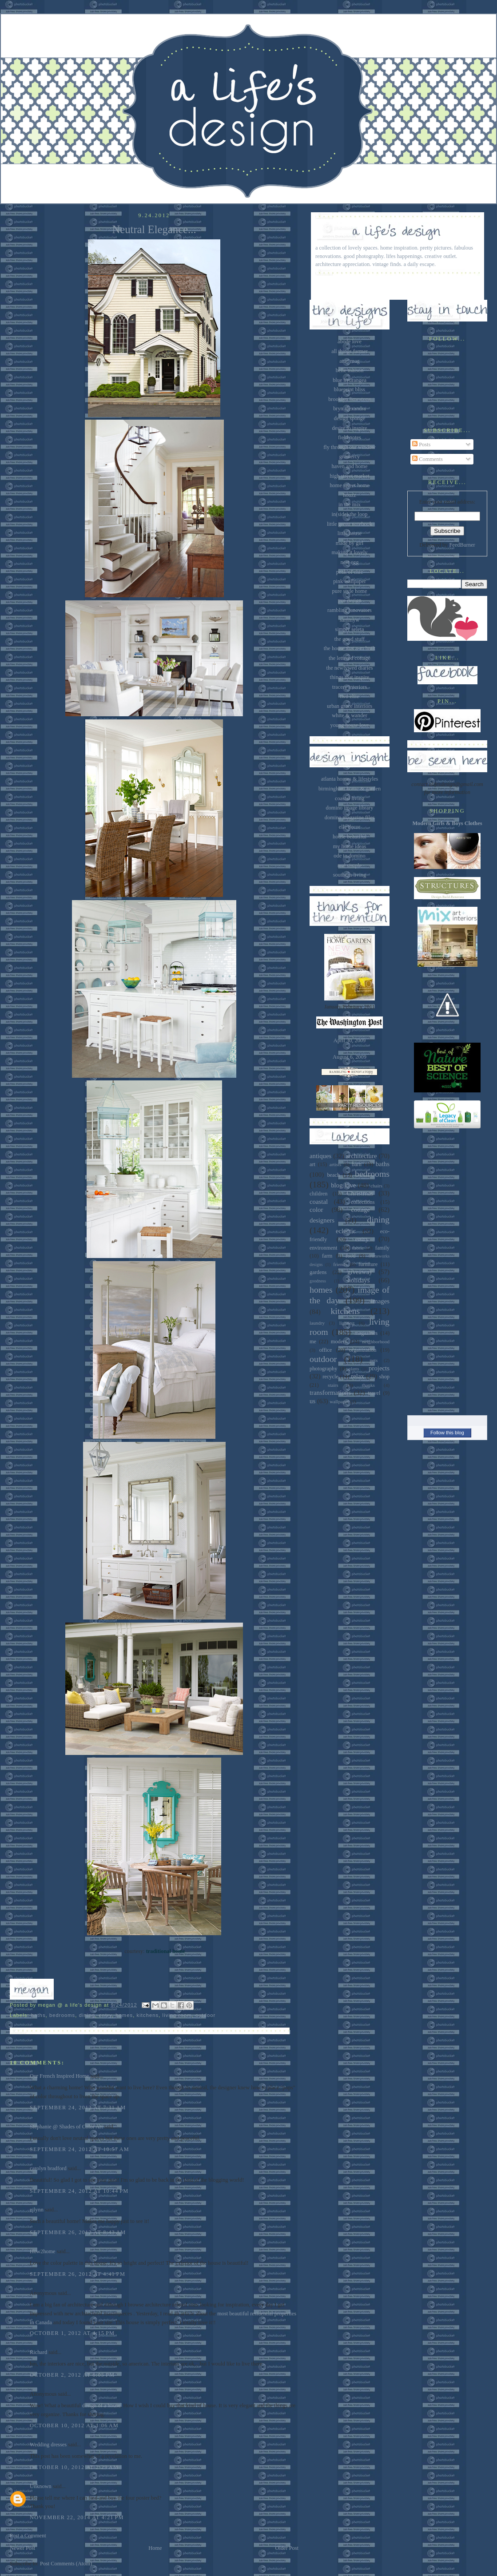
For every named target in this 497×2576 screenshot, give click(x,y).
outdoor (205, 2015)
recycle (330, 1376)
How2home (43, 2251)
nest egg (350, 562)
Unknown (41, 2486)
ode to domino (349, 856)
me (313, 1341)
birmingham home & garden (349, 789)
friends (340, 1264)
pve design (349, 600)
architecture (361, 1155)
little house (350, 533)
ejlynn (37, 2210)
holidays (358, 1280)
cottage (360, 1209)
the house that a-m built (350, 648)
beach (333, 1175)
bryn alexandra (349, 408)
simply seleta (349, 629)
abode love (350, 341)
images (380, 1301)
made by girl (349, 543)
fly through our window (349, 447)
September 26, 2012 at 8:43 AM (78, 2232)
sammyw (350, 620)
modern (339, 1341)
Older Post (286, 2548)
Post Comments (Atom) (66, 2563)
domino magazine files (349, 817)
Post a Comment (28, 2535)
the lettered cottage (349, 658)
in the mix (349, 504)
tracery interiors (349, 687)
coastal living (349, 798)
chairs (376, 1185)
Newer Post (22, 2548)
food (351, 1256)
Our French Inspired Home (59, 2076)
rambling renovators (349, 610)
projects (379, 1368)
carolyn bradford (48, 2168)
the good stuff (349, 639)
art (312, 1164)
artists (336, 1164)
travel (374, 1393)
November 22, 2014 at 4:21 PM (77, 2517)
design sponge (349, 418)
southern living (349, 875)
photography (323, 1368)
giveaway (360, 1271)
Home (155, 2548)
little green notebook (349, 524)
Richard (38, 2352)
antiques (320, 1155)
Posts (421, 444)
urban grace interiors (349, 706)
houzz (349, 495)
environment (323, 1248)
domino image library (350, 808)
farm (327, 1256)
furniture (368, 1264)
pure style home (349, 591)
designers (322, 1220)
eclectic (346, 1230)
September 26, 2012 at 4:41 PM (77, 2274)
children (318, 1194)
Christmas (359, 1193)
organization (362, 1350)
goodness (318, 1280)
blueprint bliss (349, 389)
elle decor (349, 827)
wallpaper (339, 1401)
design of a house (101, 2405)
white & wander (349, 715)
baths (38, 2015)
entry (105, 2015)
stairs (333, 1385)
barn (357, 1164)
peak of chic (349, 572)
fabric (358, 1247)
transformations (330, 1392)
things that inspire (349, 677)
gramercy (349, 456)
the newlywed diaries (349, 668)
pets (374, 1360)
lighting (347, 1323)
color (316, 1209)
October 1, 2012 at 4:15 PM (72, 2333)
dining (87, 2015)
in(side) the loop (350, 514)
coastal (319, 1201)
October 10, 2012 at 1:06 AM (74, 2425)
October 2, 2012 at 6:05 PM (72, 2375)
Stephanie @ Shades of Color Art (66, 2127)
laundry (317, 1323)
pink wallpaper (349, 581)
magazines (366, 1333)
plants (354, 1368)
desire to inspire (349, 428)
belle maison (350, 370)
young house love (349, 725)
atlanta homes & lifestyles (349, 779)
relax (357, 1376)
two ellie (349, 696)
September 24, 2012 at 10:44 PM (79, 2191)
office (325, 1350)
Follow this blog (447, 1432)
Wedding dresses (48, 2444)
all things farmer (349, 351)
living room (177, 2015)
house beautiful (349, 837)
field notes (349, 437)
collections (362, 1202)
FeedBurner (462, 545)
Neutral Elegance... (154, 229)
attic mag (349, 361)
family (382, 1248)
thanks (368, 1385)
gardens (318, 1272)
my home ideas (349, 846)
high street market (349, 476)
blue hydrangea (349, 380)
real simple (350, 865)
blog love (343, 1185)
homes (124, 2015)
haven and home (350, 466)
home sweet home (349, 485)
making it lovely (350, 552)
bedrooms (62, 2015)
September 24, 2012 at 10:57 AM (79, 2149)
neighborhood (376, 1341)
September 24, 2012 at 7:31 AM (78, 2107)
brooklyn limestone (349, 399)
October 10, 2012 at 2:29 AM (74, 2467)
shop (384, 1376)
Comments (427, 459)
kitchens (148, 2015)
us (312, 1401)
